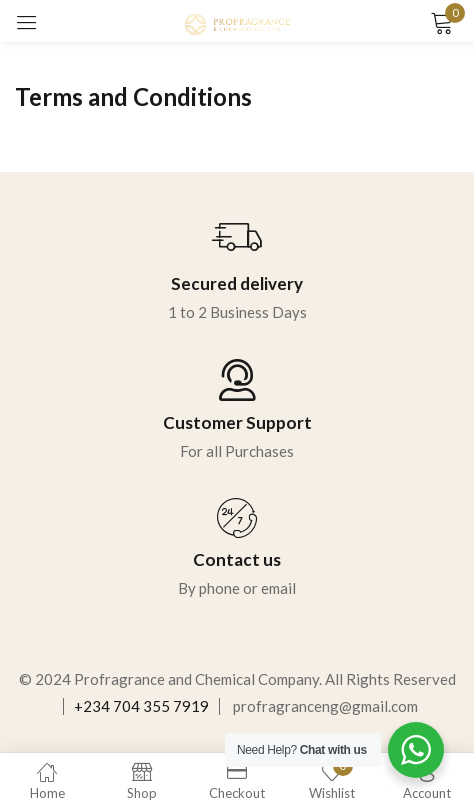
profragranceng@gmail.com (325, 706)
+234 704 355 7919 (141, 706)
